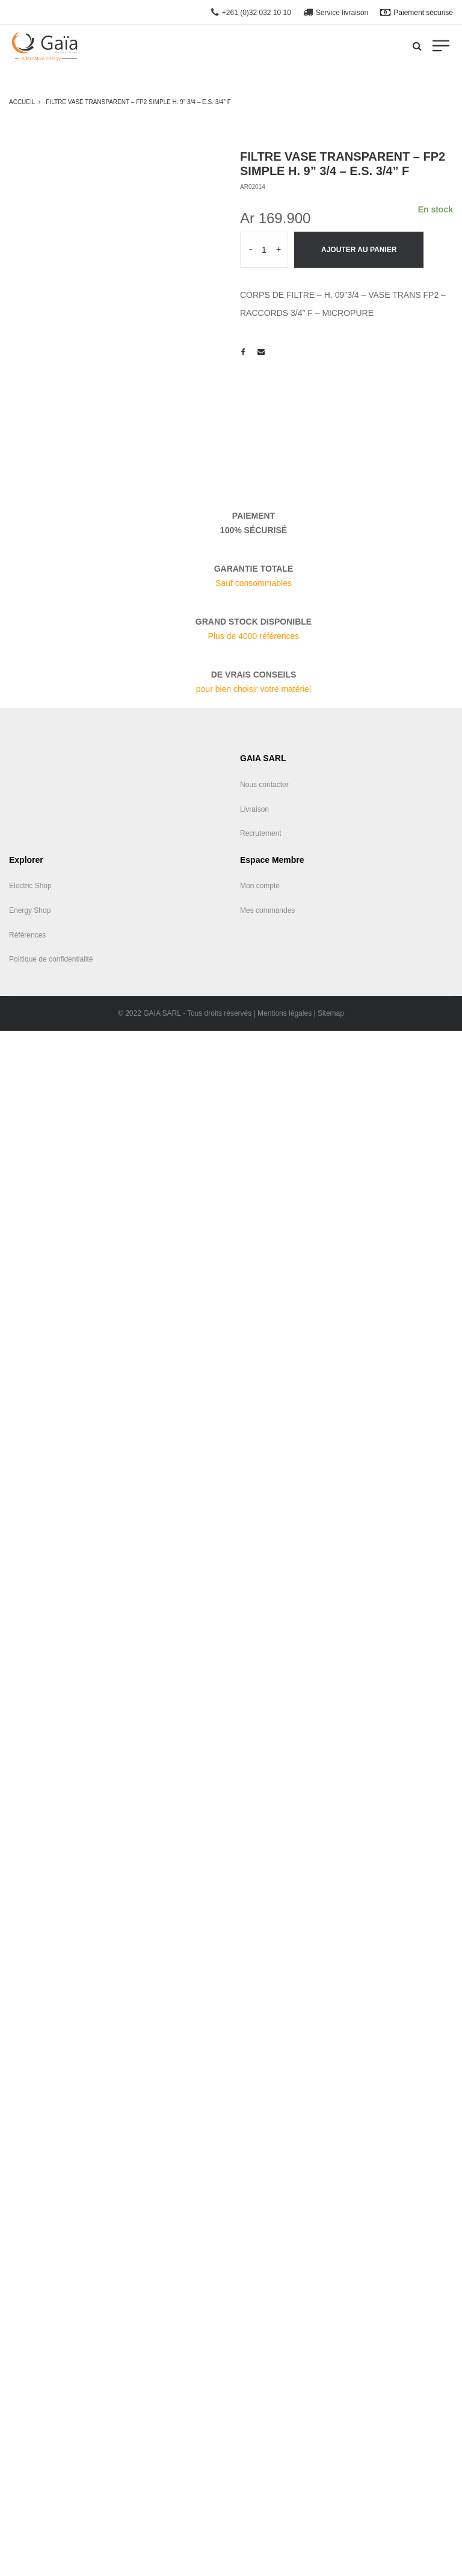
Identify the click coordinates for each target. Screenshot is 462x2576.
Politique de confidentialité (51, 959)
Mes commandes (267, 910)
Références (27, 935)
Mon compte (260, 886)
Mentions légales (284, 1013)
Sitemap (331, 1013)
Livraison (254, 809)
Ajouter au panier (358, 250)
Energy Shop (30, 910)
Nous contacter (264, 784)
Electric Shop (30, 886)
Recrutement (261, 833)
